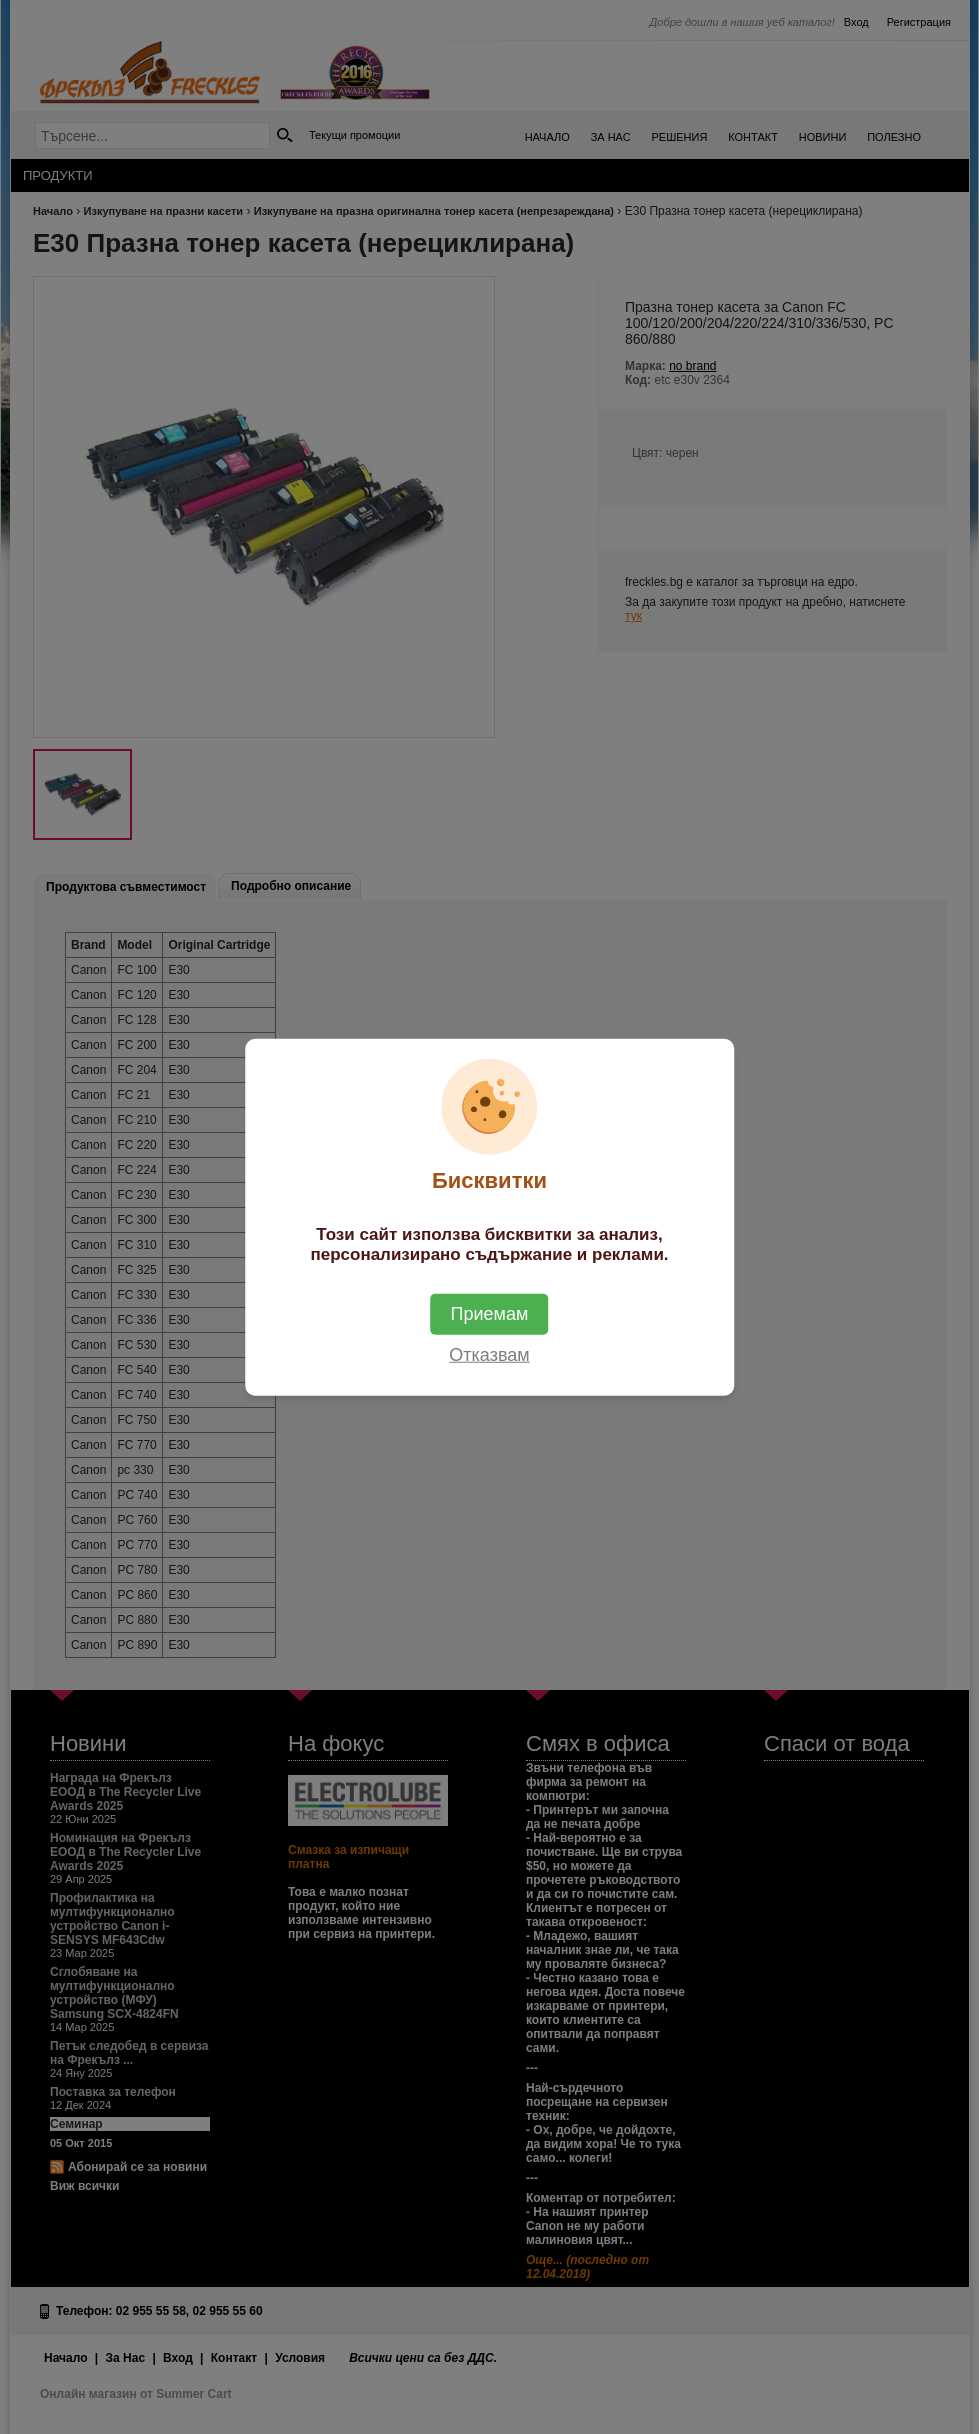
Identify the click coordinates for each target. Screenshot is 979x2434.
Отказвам (489, 1354)
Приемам (490, 1313)
